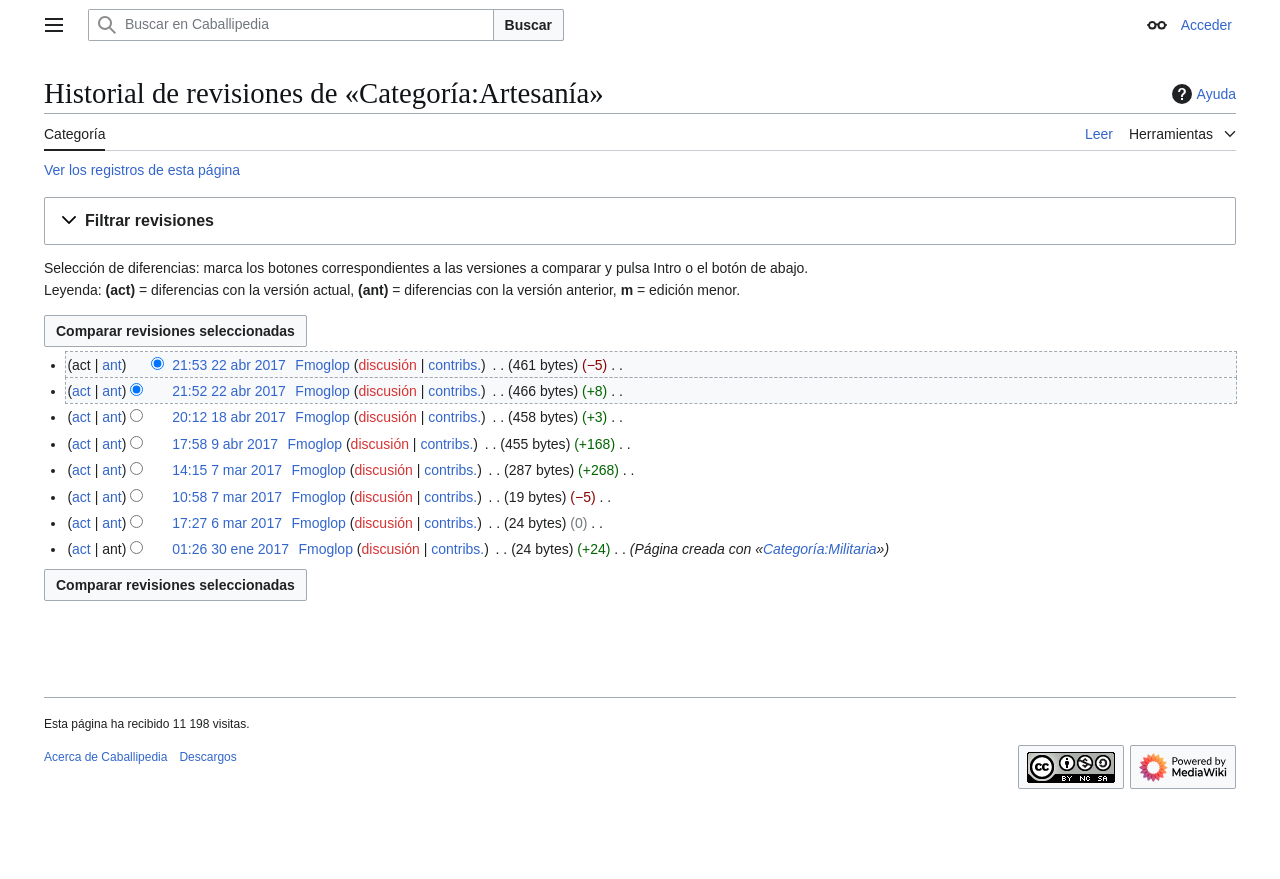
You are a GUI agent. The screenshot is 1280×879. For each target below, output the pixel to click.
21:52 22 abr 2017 (229, 391)
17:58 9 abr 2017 (225, 444)
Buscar (528, 25)
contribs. (454, 365)
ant (111, 365)
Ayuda (1201, 94)
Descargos (207, 757)
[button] (640, 221)
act (81, 391)
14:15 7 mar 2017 (227, 470)
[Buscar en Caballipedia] (291, 25)
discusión (387, 365)
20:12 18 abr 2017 (229, 417)
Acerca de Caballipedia (105, 757)
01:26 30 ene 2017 (230, 549)
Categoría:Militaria (820, 549)
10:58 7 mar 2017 (227, 497)
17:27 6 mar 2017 (227, 523)
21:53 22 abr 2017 (229, 365)
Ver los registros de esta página (142, 170)
